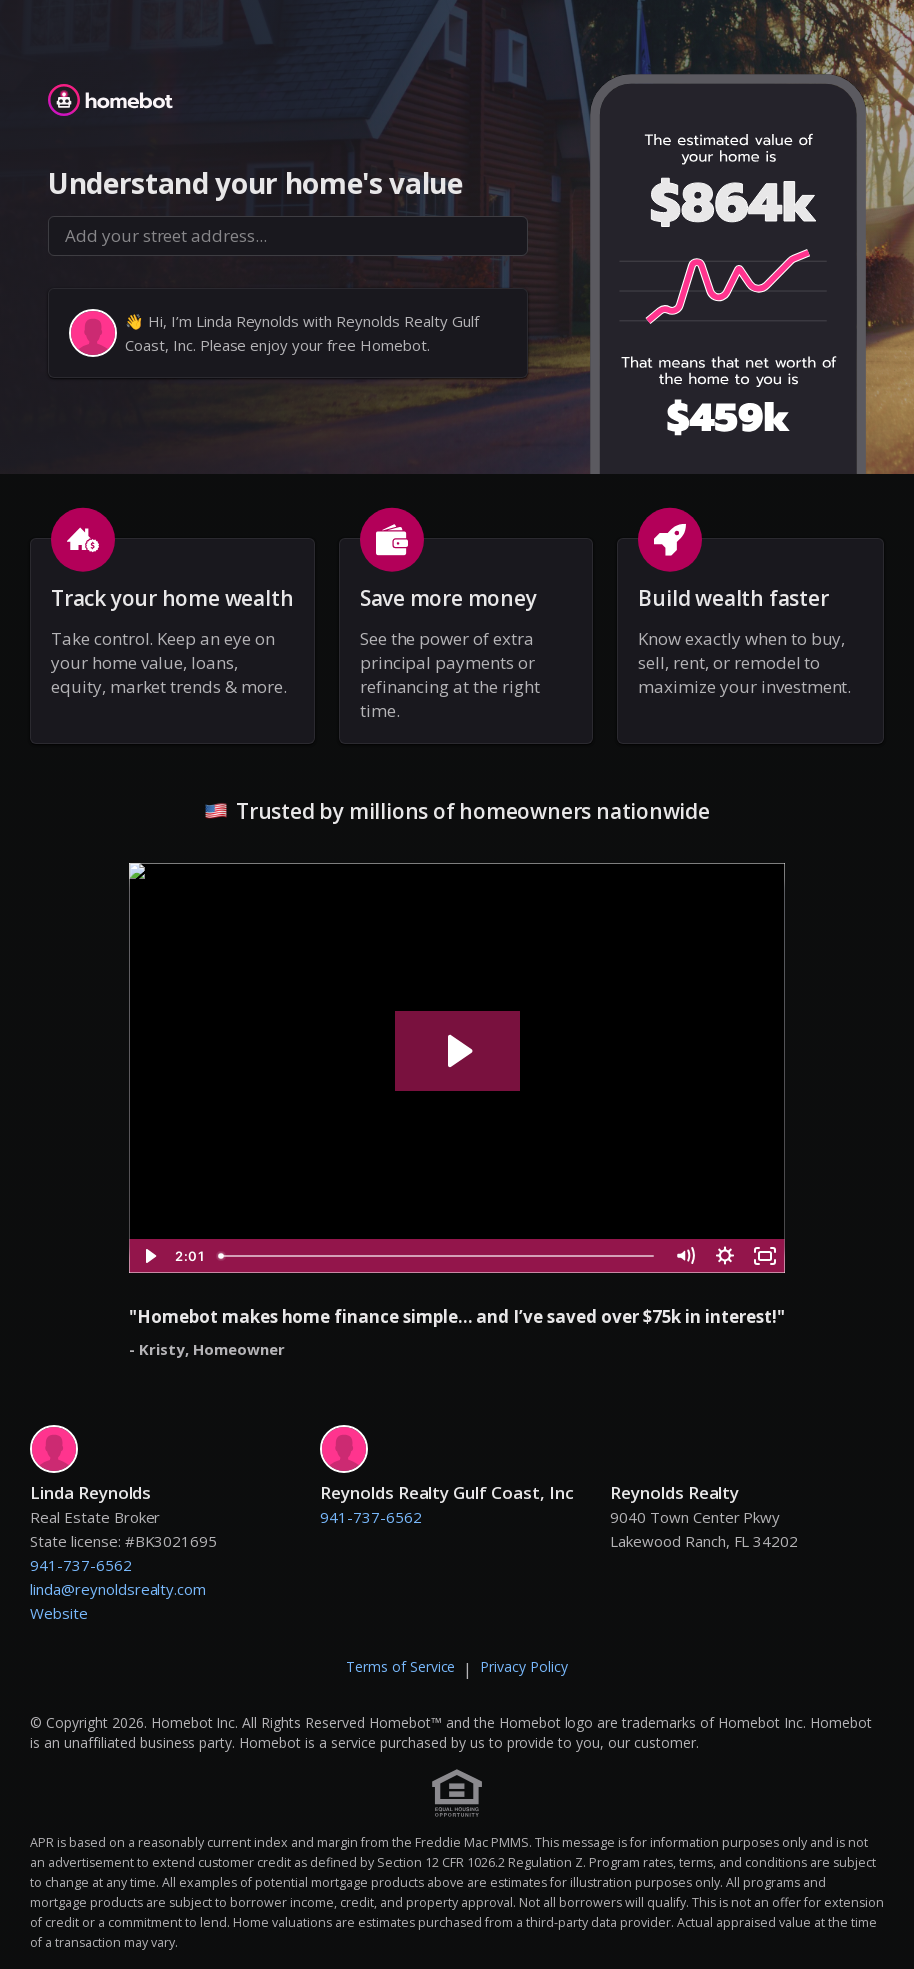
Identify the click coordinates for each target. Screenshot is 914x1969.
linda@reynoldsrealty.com (118, 1589)
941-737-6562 (81, 1565)
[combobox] (288, 236)
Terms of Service (401, 1666)
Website (59, 1613)
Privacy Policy (524, 1666)
